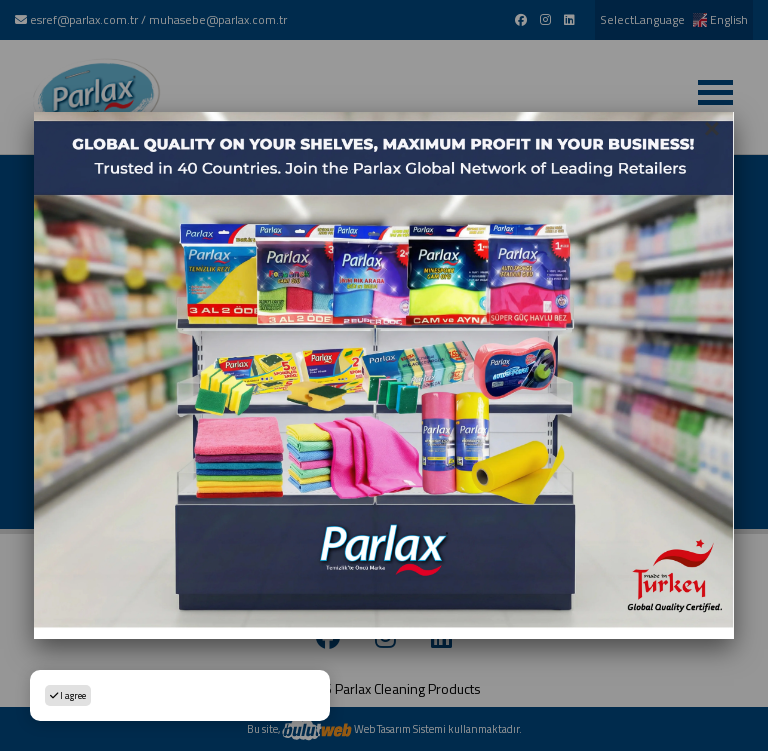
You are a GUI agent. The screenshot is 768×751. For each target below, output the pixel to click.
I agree (68, 695)
